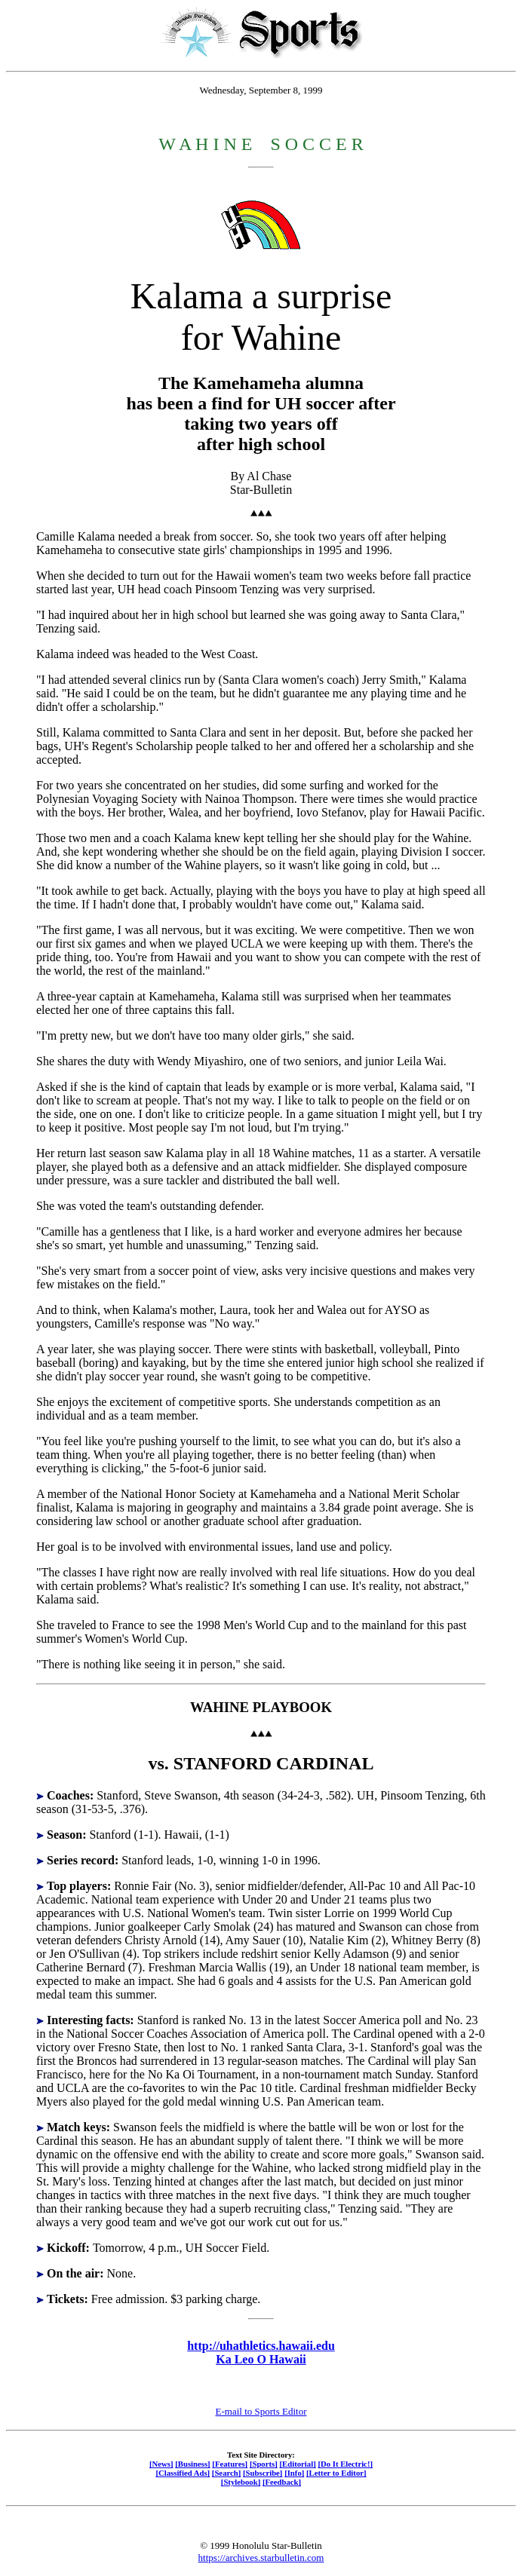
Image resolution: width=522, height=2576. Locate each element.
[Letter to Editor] (336, 2472)
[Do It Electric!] (345, 2463)
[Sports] (264, 2463)
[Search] (226, 2472)
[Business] (192, 2463)
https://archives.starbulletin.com (261, 2557)
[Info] (294, 2472)
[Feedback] (282, 2481)
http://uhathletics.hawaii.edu (261, 2345)
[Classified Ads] (182, 2472)
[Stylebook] (240, 2481)
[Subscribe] (262, 2472)
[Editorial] (297, 2463)
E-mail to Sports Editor (261, 2411)
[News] (161, 2463)
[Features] (229, 2463)
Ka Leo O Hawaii (261, 2359)
